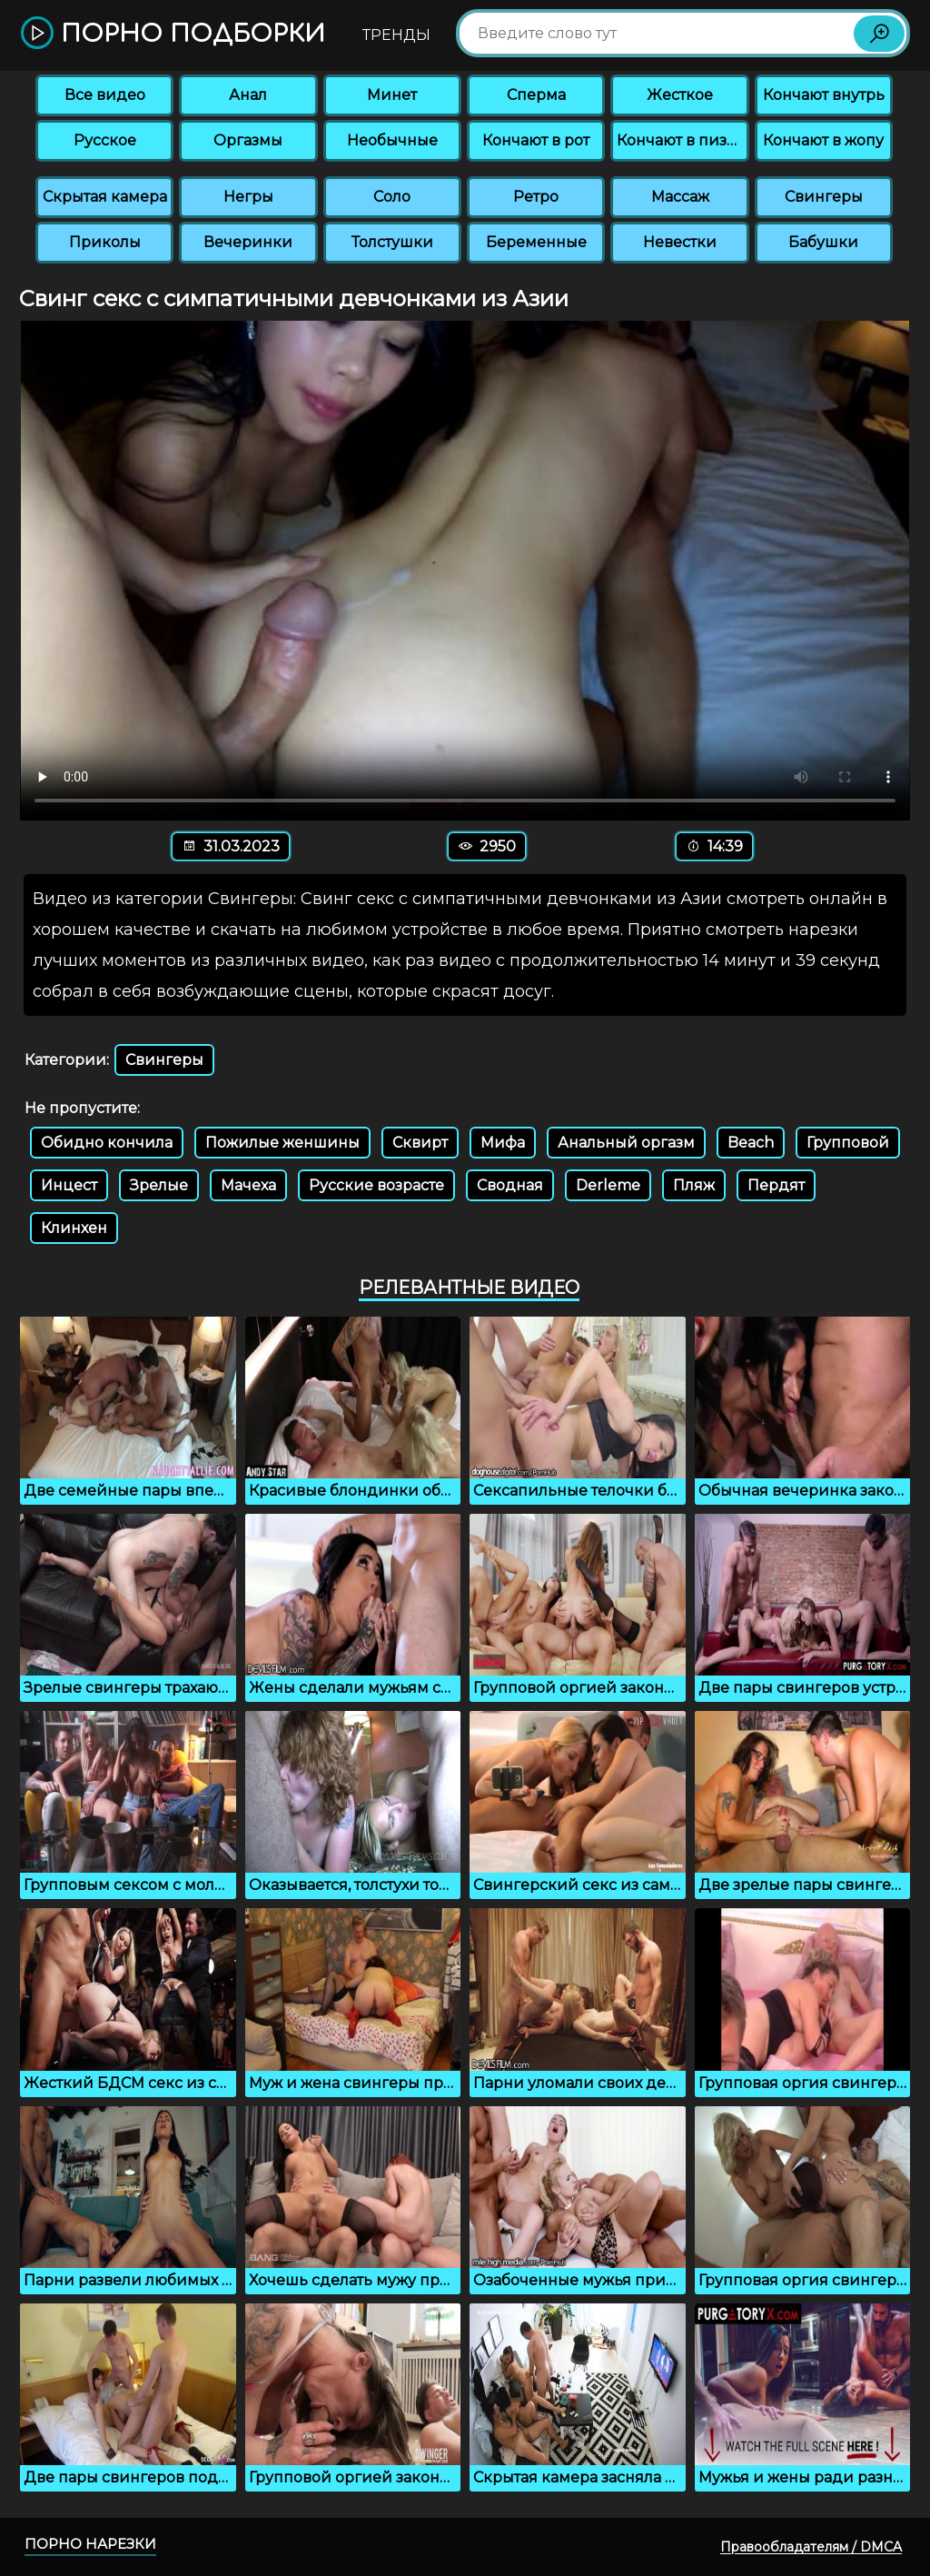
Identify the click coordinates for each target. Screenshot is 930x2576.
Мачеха (248, 1185)
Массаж (680, 196)
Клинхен (74, 1228)
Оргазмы (247, 140)
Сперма (536, 95)
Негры (248, 196)
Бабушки (823, 242)
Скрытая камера (105, 196)
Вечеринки (247, 242)
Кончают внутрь (824, 95)
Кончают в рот (535, 140)
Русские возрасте (376, 1185)
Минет (392, 95)
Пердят (776, 1185)
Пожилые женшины (282, 1142)
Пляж (694, 1185)
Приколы (105, 242)
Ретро (536, 196)
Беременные (536, 242)
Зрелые (159, 1185)
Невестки (680, 242)
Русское (105, 140)
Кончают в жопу (823, 140)
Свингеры (824, 196)
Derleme (608, 1185)
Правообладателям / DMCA (811, 2547)
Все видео (104, 95)
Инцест (69, 1185)
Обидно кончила (107, 1142)
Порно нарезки (90, 2543)
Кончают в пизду (681, 140)
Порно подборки (173, 34)
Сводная (510, 1185)
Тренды (396, 35)
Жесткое (680, 95)
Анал (248, 95)
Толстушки (392, 242)
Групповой (847, 1142)
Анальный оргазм (626, 1142)
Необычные (392, 140)
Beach (750, 1142)
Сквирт (420, 1142)
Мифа (502, 1142)
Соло (392, 196)
